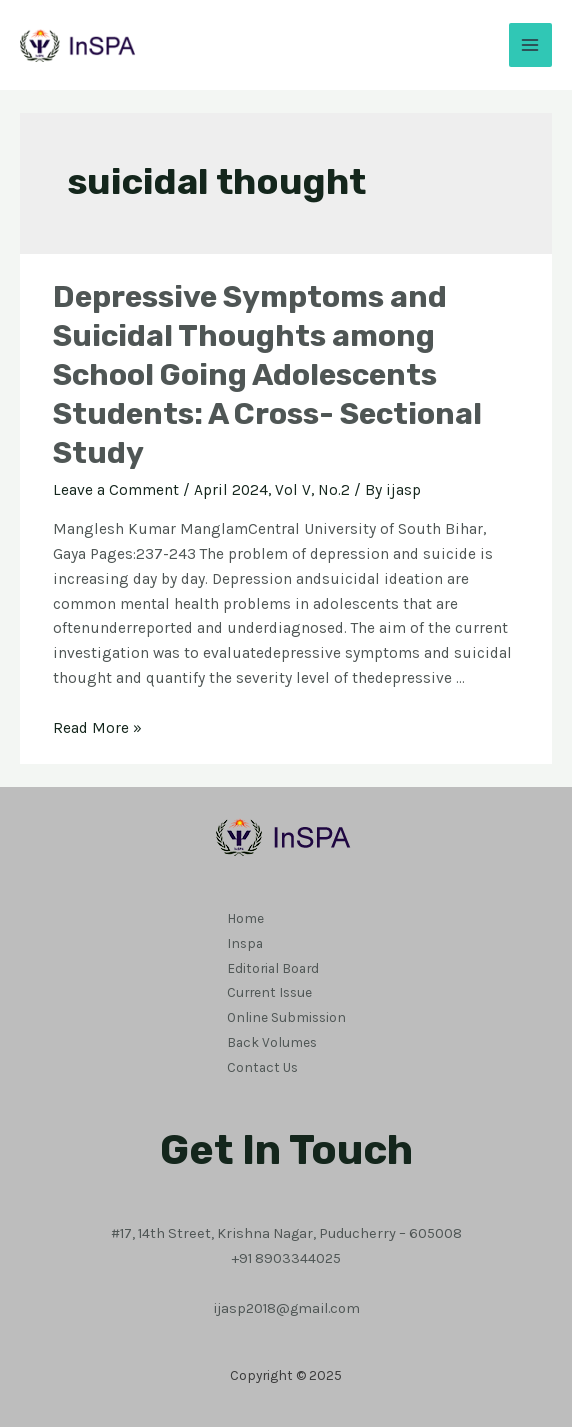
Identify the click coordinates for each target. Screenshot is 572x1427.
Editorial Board (273, 968)
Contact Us (262, 1067)
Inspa (245, 943)
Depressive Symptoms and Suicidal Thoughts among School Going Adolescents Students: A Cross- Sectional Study (267, 375)
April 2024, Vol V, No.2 (272, 490)
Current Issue (269, 992)
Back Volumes (272, 1042)
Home (245, 918)
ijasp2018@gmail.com (286, 1308)
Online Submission (286, 1017)
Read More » (97, 728)
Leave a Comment (116, 490)
